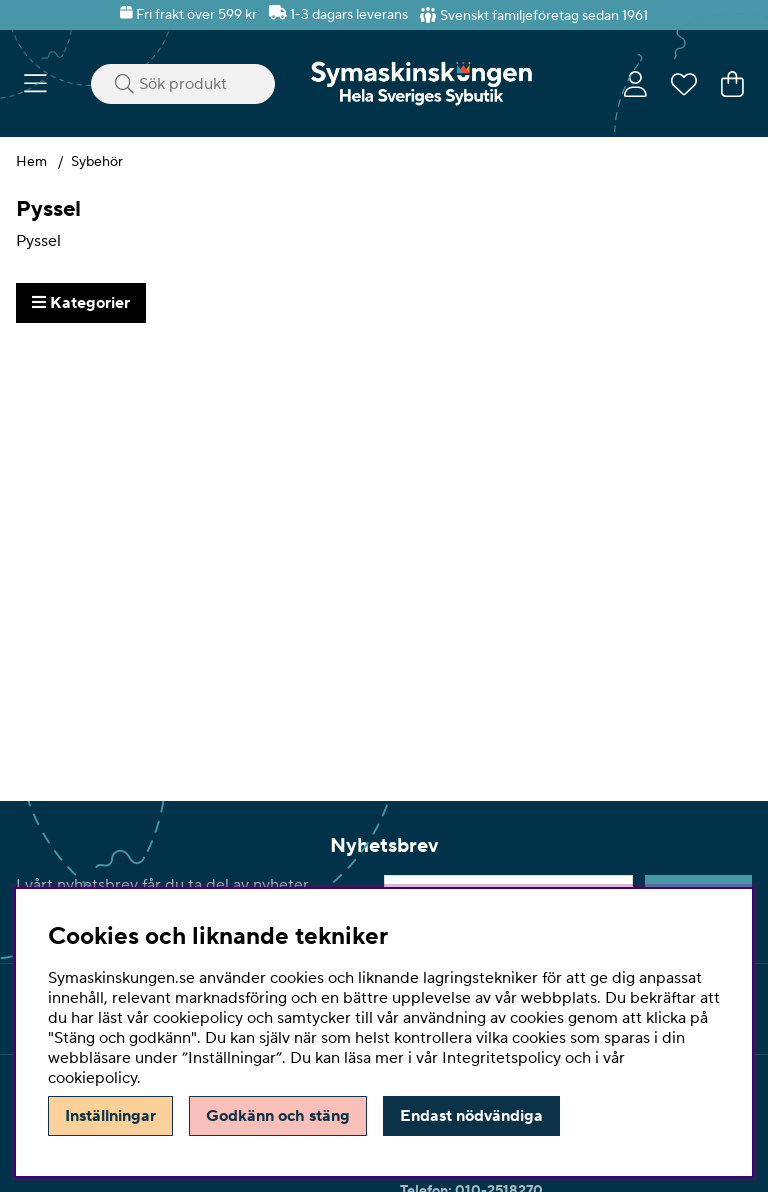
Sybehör (97, 162)
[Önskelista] (684, 84)
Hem (31, 162)
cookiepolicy (92, 1078)
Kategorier (81, 303)
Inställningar (110, 1116)
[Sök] (183, 84)
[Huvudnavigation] (35, 84)
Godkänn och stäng (278, 1116)
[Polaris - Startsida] (421, 83)
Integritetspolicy (501, 1058)
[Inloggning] (635, 84)
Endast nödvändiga (471, 1116)
